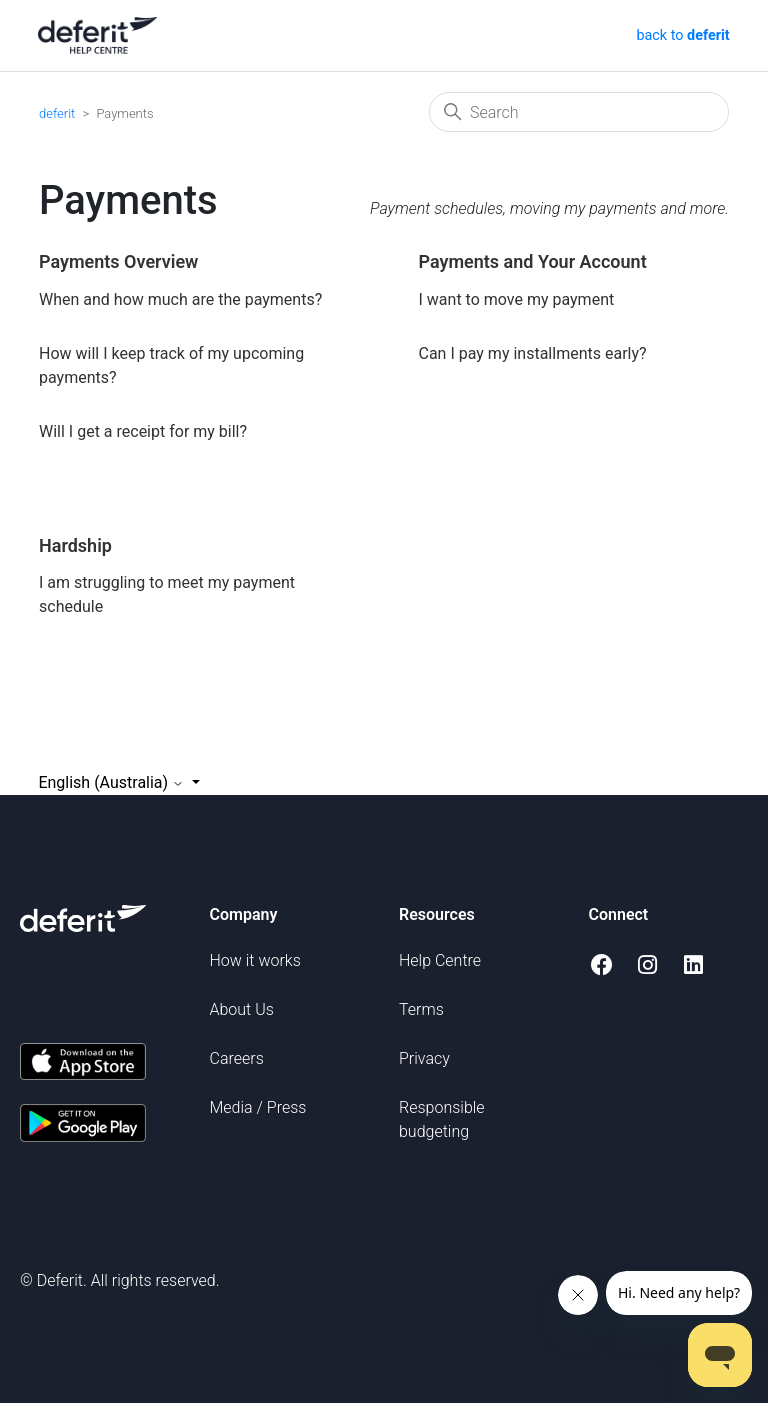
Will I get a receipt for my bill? (143, 431)
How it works (255, 960)
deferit (57, 113)
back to (681, 35)
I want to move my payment (517, 299)
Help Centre (440, 960)
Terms (421, 1009)
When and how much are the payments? (180, 299)
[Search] (579, 112)
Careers (237, 1058)
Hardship (75, 545)
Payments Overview (118, 261)
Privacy (424, 1058)
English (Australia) (113, 782)
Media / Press (258, 1107)
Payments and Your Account (533, 261)
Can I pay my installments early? (533, 353)
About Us (242, 1009)
